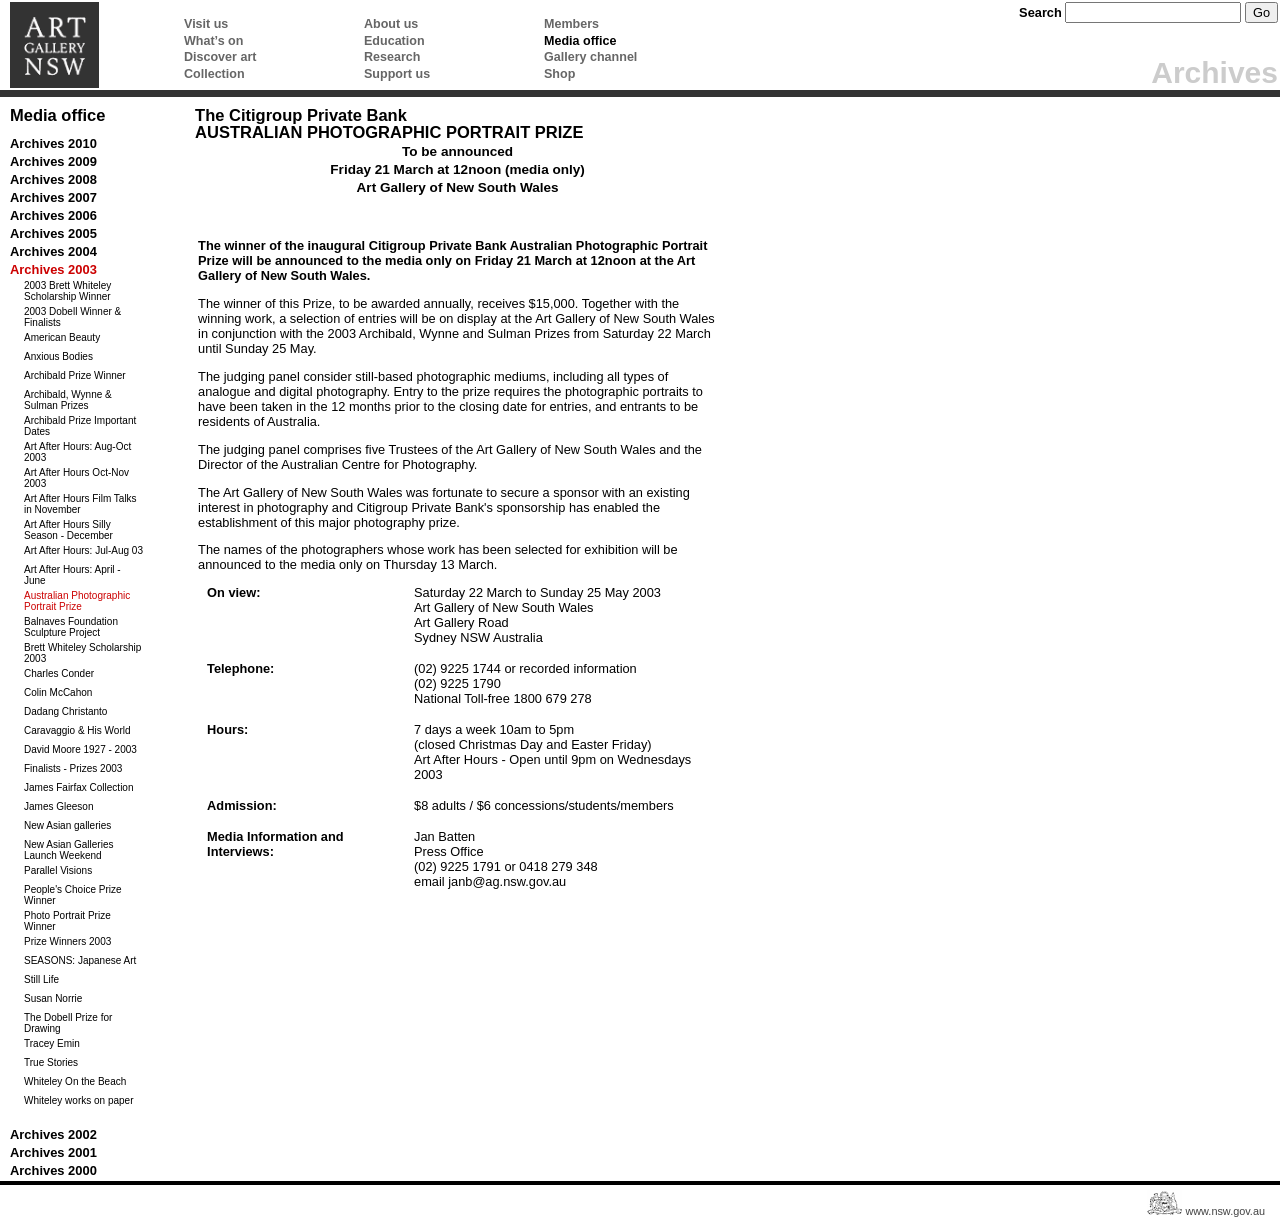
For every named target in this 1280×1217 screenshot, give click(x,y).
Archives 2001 (53, 1152)
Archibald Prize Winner (75, 375)
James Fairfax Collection (78, 787)
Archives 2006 (53, 215)
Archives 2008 (53, 179)
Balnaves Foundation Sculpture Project (71, 627)
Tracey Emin (52, 1043)
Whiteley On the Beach (75, 1081)
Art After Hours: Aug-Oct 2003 (77, 452)
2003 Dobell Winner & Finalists (72, 317)
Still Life (41, 979)
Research (392, 57)
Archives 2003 (53, 269)
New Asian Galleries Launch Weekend (68, 850)
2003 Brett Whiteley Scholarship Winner (67, 291)
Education (394, 41)
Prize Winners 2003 (67, 941)
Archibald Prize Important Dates (80, 426)
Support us (397, 74)
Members (571, 24)
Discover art (220, 57)
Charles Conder (59, 673)
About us (391, 24)
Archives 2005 (53, 233)
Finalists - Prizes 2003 (73, 768)
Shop (559, 74)
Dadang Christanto (65, 711)
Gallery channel (590, 57)
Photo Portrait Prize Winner (67, 921)
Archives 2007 (53, 197)
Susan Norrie (53, 998)
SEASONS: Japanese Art (80, 960)
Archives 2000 (53, 1170)
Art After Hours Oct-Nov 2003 (76, 478)
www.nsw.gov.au (1225, 1211)
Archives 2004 (53, 251)
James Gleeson (58, 806)
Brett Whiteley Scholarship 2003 (82, 653)
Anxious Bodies (58, 356)
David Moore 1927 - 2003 (80, 749)
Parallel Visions (58, 870)
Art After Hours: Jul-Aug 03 (83, 550)
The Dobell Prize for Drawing (68, 1023)
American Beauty (62, 337)
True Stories (51, 1062)
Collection (214, 74)
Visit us (206, 24)
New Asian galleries (67, 825)
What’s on (213, 41)
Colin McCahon (58, 692)
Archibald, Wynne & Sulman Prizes (68, 400)
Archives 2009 (53, 161)
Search (1040, 12)
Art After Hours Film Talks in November (80, 504)
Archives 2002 (53, 1134)
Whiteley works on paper (79, 1100)
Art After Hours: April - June (72, 575)
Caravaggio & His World (77, 730)
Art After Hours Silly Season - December (68, 530)
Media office (580, 41)
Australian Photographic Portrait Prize (77, 601)
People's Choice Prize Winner (73, 895)
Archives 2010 (53, 143)
